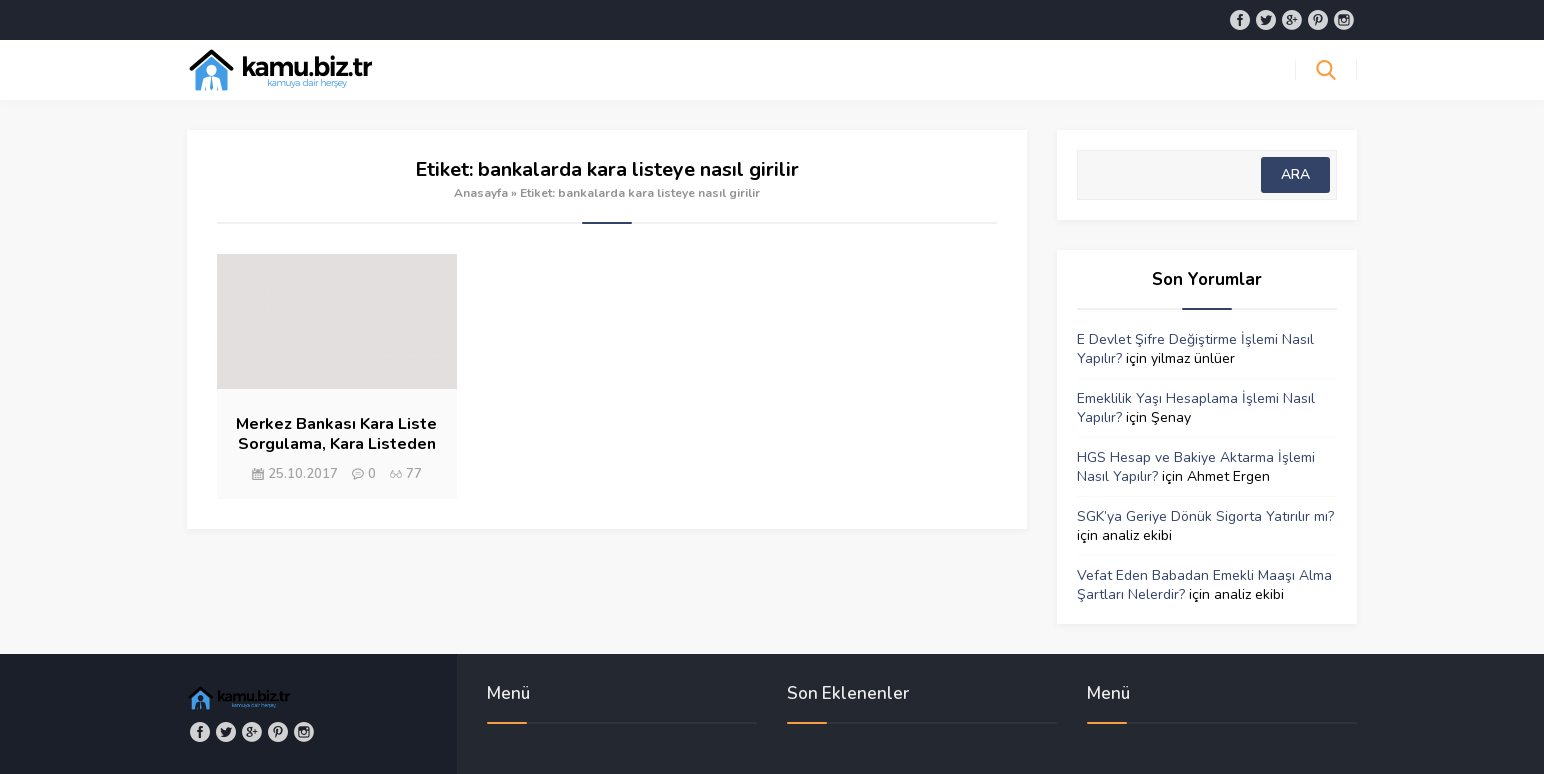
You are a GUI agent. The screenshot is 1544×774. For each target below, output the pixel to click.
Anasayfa (481, 193)
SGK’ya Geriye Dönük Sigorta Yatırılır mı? (1205, 516)
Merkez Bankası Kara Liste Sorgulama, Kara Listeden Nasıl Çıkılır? (336, 444)
